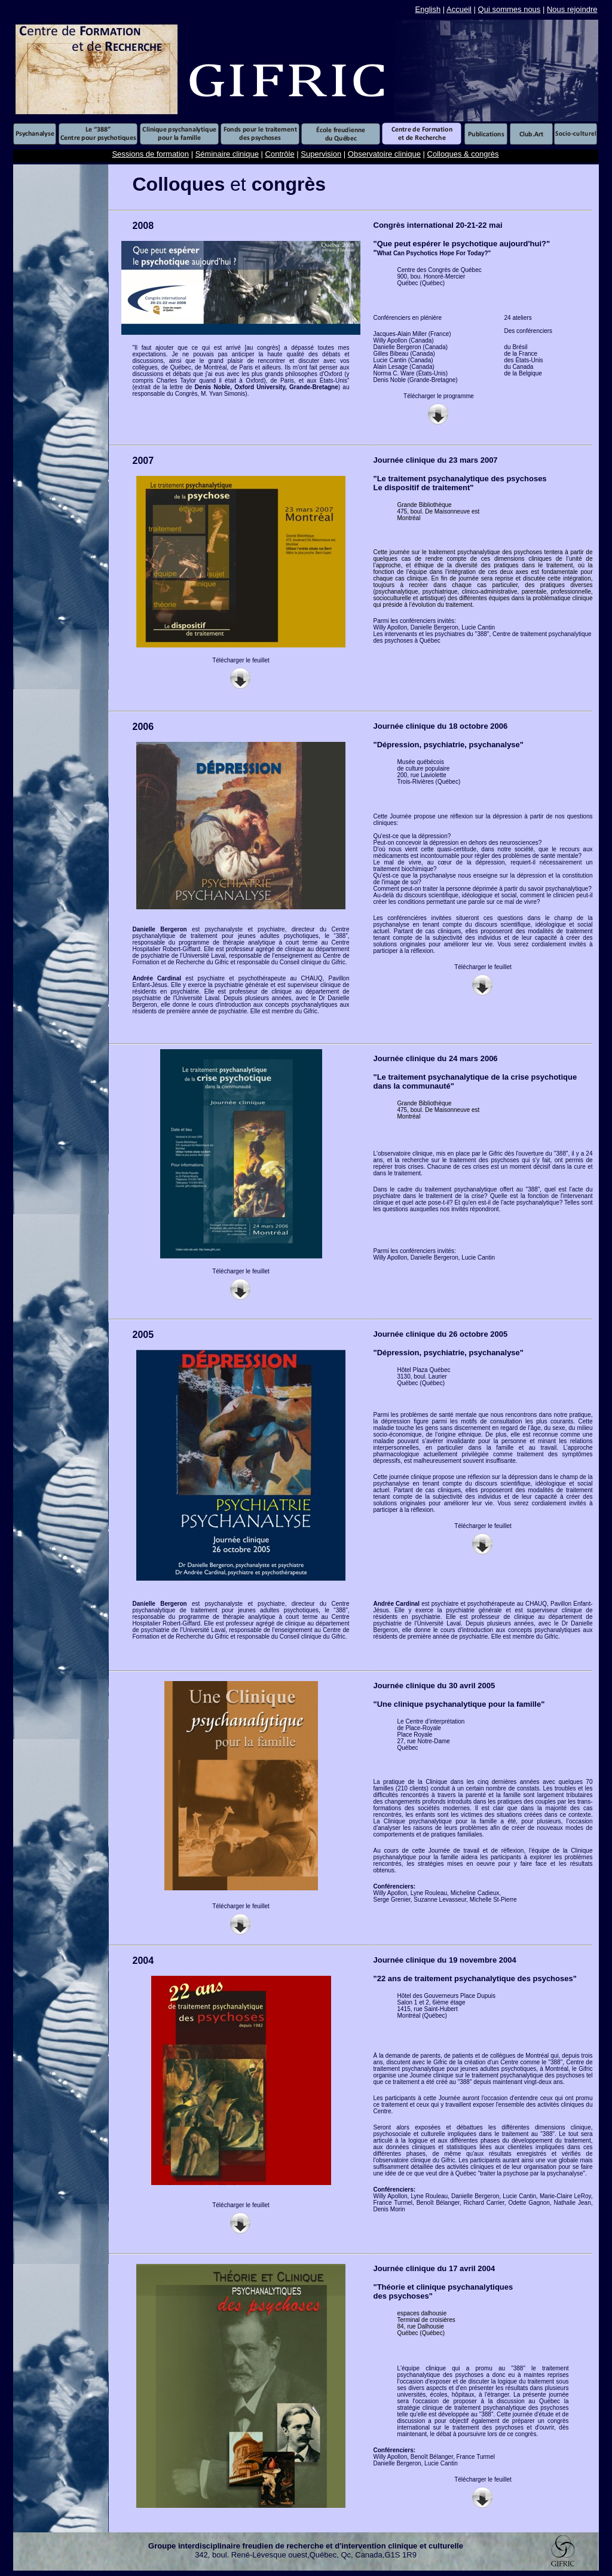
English (428, 9)
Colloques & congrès (463, 153)
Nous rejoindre (572, 9)
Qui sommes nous (509, 9)
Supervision (321, 153)
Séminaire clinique (227, 153)
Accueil (459, 9)
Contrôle (280, 153)
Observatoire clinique (384, 153)
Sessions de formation (150, 153)
